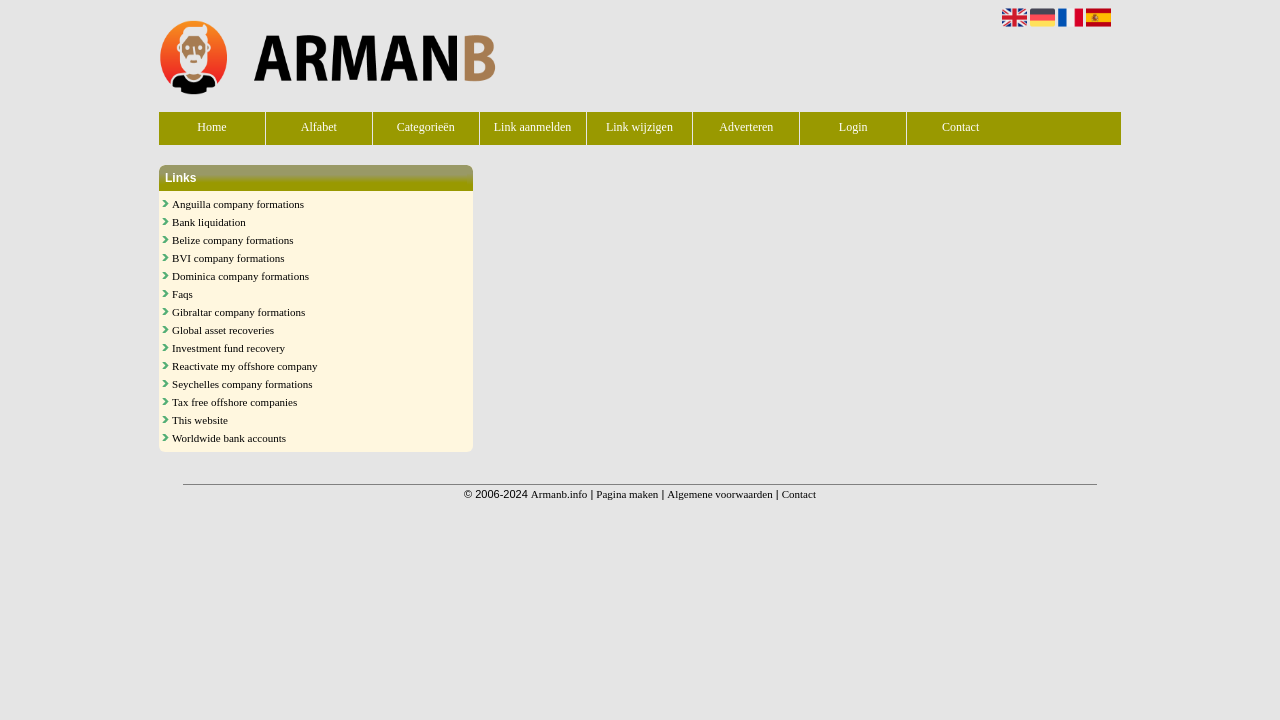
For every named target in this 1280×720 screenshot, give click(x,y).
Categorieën (426, 127)
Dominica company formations (240, 276)
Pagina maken (627, 494)
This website (200, 420)
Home (211, 127)
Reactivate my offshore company (245, 366)
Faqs (182, 294)
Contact (960, 127)
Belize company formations (233, 240)
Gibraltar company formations (238, 312)
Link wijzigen (639, 127)
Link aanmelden (533, 127)
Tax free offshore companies (234, 402)
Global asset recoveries (223, 330)
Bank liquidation (209, 222)
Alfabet (319, 127)
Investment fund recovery (228, 348)
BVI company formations (228, 258)
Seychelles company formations (242, 384)
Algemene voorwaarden (719, 494)
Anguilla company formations (238, 204)
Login (853, 127)
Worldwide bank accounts (229, 438)
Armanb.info (559, 494)
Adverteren (746, 127)
